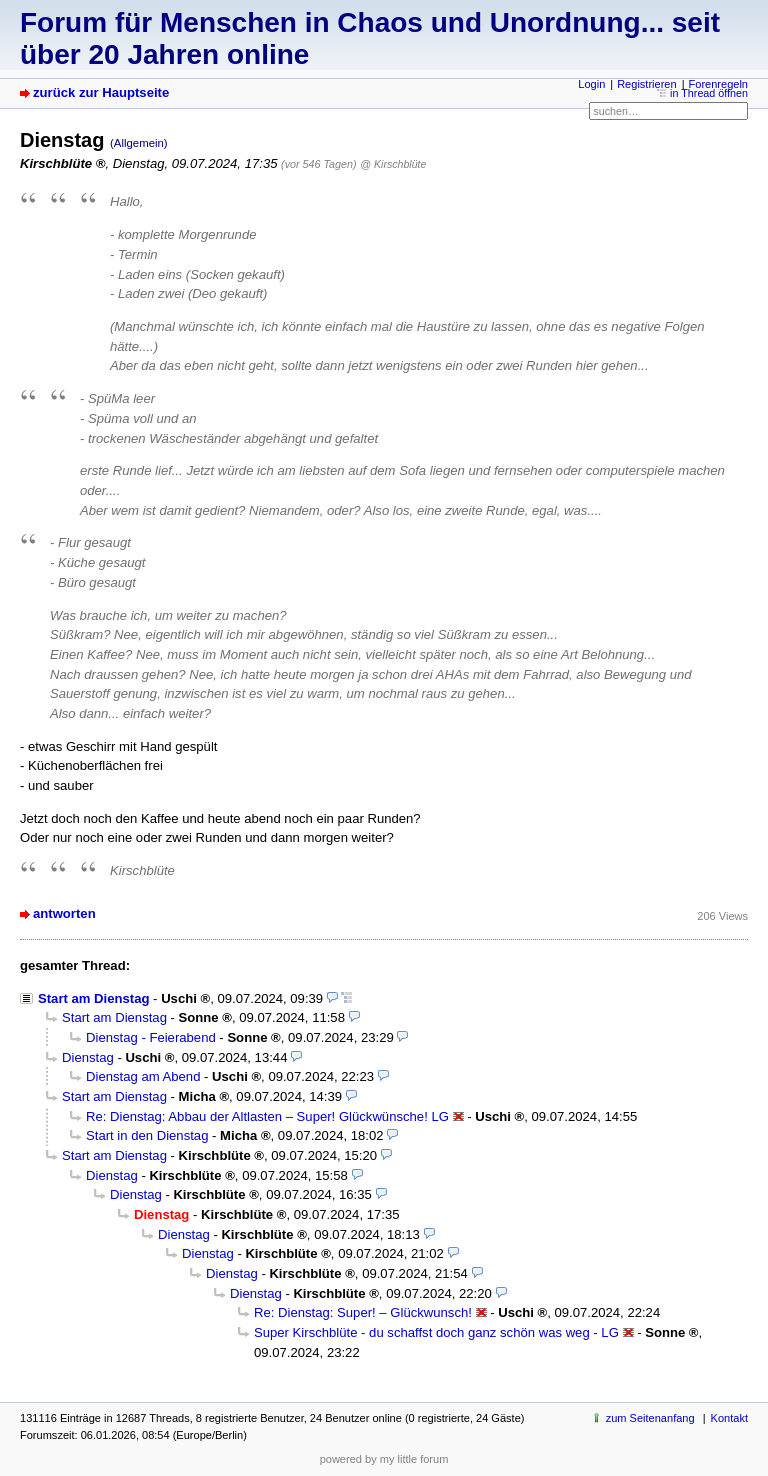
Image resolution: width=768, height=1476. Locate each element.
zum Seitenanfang (650, 1418)
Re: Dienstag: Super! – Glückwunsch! (363, 1312)
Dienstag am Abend (143, 1076)
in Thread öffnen (709, 93)
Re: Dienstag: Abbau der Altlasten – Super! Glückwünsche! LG (267, 1116)
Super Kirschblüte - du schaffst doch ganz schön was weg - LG (436, 1332)
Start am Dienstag (93, 998)
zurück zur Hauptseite (101, 92)
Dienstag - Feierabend (151, 1037)
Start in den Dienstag (147, 1135)
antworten (64, 913)
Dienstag (88, 1057)
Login (591, 84)
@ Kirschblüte (393, 164)
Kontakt (729, 1418)
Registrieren (646, 84)
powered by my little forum (384, 1459)
